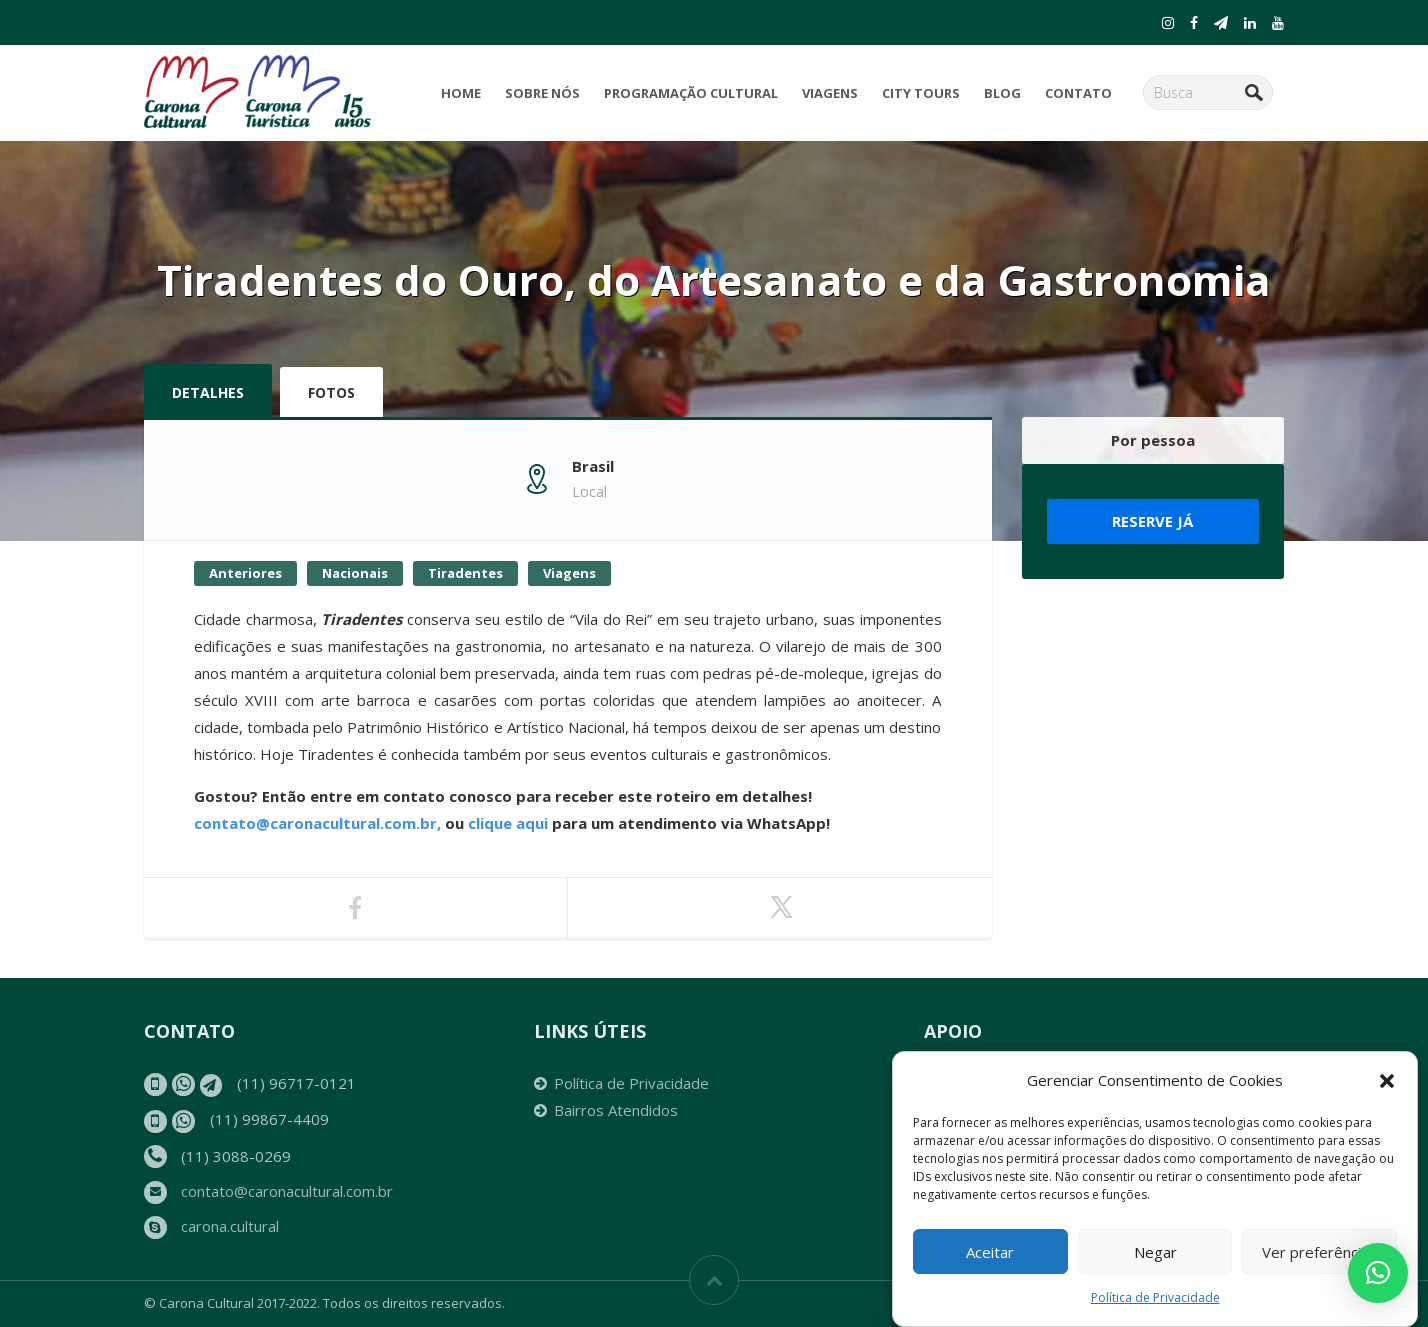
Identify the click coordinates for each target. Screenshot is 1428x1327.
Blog (1002, 93)
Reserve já (1152, 521)
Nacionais (355, 573)
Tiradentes (465, 573)
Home (461, 93)
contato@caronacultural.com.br (287, 1191)
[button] (1387, 1082)
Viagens (830, 93)
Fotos (331, 392)
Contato (1078, 93)
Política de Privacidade (1155, 1299)
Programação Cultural (691, 93)
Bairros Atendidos (616, 1110)
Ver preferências (1319, 1253)
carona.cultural (230, 1226)
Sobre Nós (542, 93)
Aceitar (990, 1253)
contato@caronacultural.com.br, (317, 823)
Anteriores (245, 573)
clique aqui (510, 823)
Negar (1155, 1253)
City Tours (921, 93)
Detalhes (208, 392)
